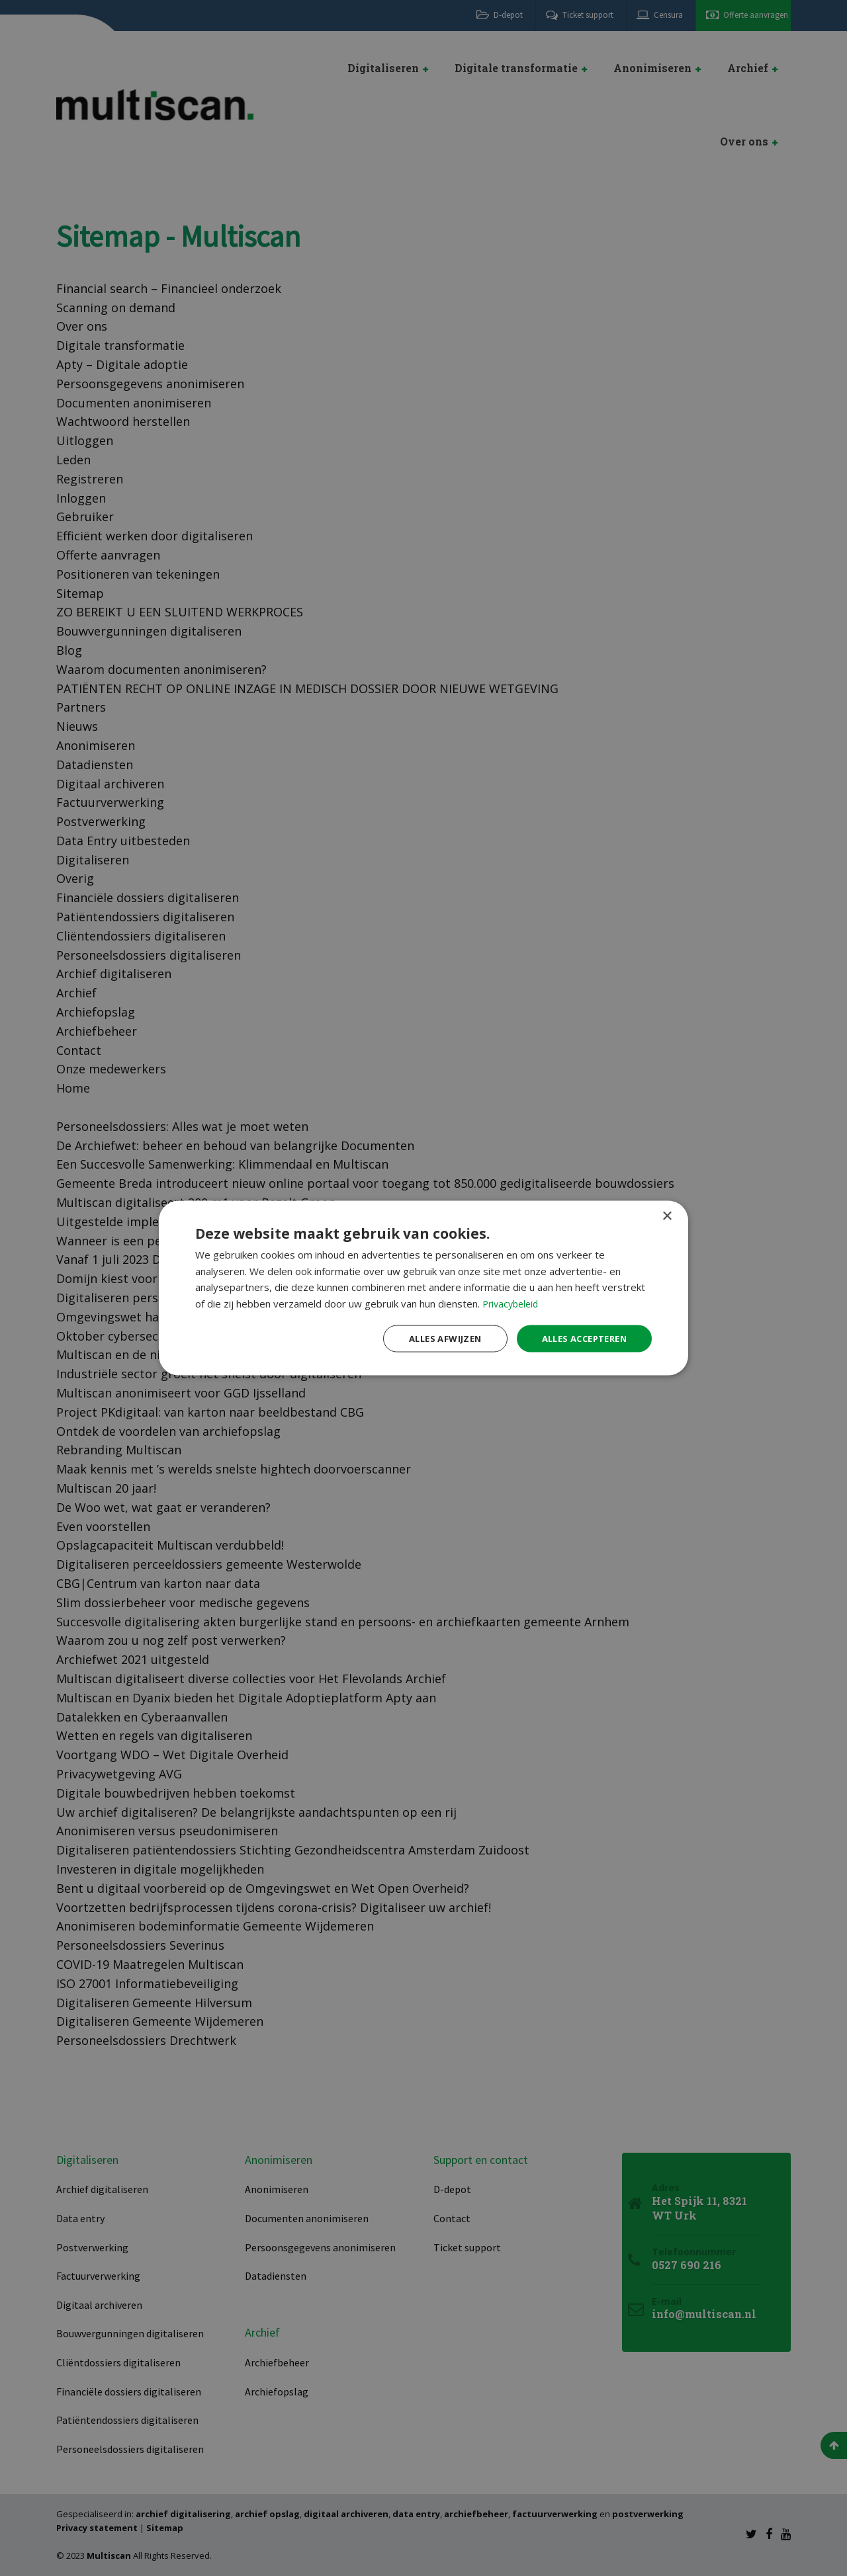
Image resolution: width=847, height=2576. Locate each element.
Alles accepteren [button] (579, 1338)
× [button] (667, 1215)
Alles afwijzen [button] (432, 1338)
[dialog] (423, 1287)
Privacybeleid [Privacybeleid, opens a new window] (512, 1302)
